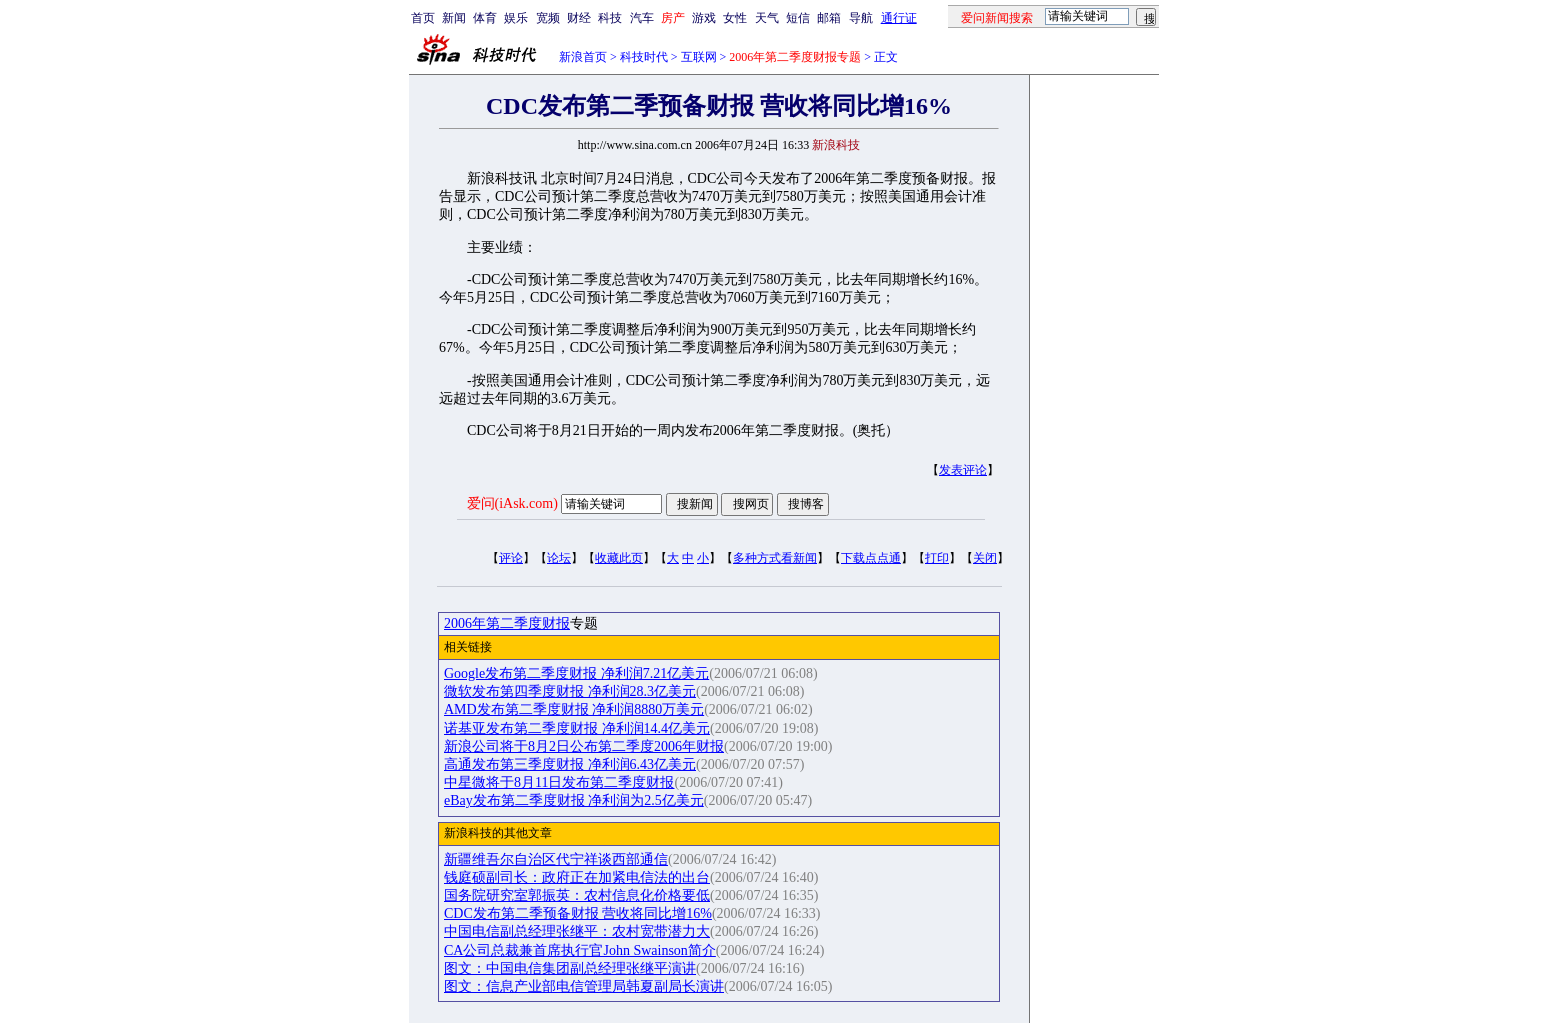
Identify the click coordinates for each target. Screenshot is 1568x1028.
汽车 (642, 18)
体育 (485, 18)
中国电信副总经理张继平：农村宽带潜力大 (577, 931)
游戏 (704, 18)
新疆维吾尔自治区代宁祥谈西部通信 (556, 859)
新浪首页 (583, 57)
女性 (735, 18)
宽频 (548, 18)
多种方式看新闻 (775, 558)
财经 (579, 18)
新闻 (454, 18)
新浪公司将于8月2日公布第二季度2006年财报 (584, 746)
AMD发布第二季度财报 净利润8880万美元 (574, 709)
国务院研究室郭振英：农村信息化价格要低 (577, 895)
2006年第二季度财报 (507, 623)
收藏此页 (619, 558)
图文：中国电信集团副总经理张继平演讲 (570, 968)
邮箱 (829, 18)
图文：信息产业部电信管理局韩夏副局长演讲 (584, 986)
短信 (798, 18)
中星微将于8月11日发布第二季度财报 (559, 782)
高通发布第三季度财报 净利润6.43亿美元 (570, 764)
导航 (861, 18)
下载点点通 (871, 558)
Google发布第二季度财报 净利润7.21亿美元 (576, 673)
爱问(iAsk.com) (512, 503)
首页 (423, 18)
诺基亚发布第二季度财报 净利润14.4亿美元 (577, 728)
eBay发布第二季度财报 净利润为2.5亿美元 (574, 800)
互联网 (699, 57)
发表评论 (963, 470)
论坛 (559, 558)
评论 (511, 558)
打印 (937, 558)
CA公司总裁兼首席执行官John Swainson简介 (580, 950)
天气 (767, 18)
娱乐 (516, 18)
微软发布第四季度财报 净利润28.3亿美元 (570, 691)
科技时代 (644, 57)
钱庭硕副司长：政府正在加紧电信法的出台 (577, 877)
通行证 (899, 18)
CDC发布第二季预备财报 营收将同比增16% (578, 913)
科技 (610, 18)
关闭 (985, 558)
